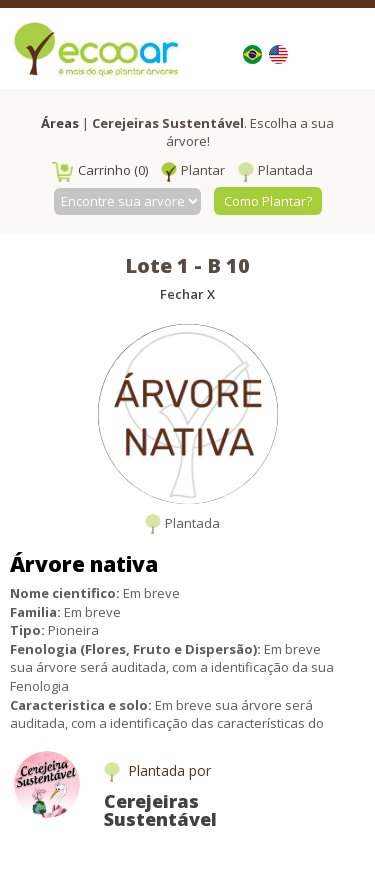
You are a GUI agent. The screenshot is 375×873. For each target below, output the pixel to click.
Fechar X (187, 294)
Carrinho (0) (100, 170)
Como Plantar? (268, 201)
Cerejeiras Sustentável (160, 810)
